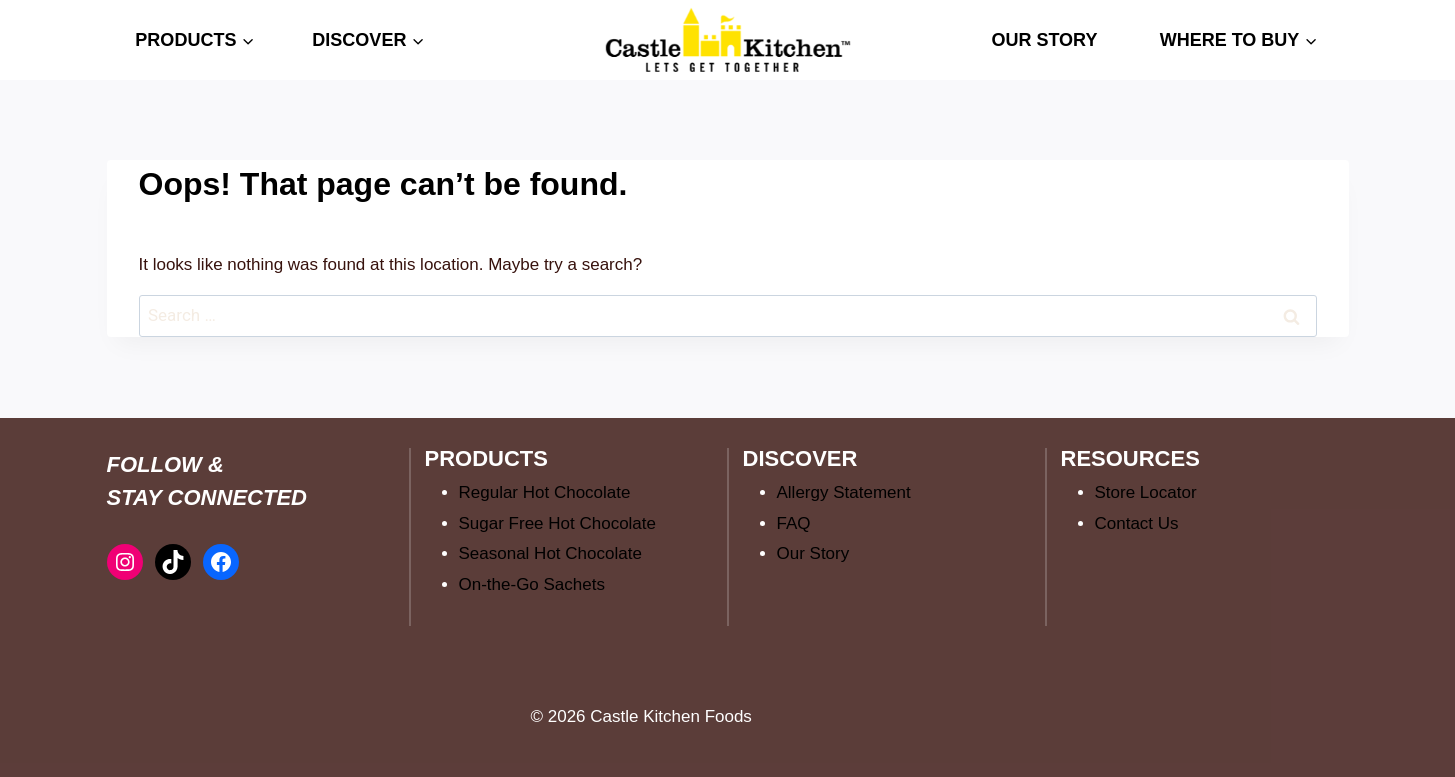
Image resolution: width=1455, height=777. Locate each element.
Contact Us (1137, 523)
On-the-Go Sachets (532, 584)
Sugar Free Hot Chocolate (558, 523)
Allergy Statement (844, 492)
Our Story (813, 553)
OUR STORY (1044, 40)
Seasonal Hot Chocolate (550, 553)
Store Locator (1146, 492)
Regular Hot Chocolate (545, 492)
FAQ (794, 523)
